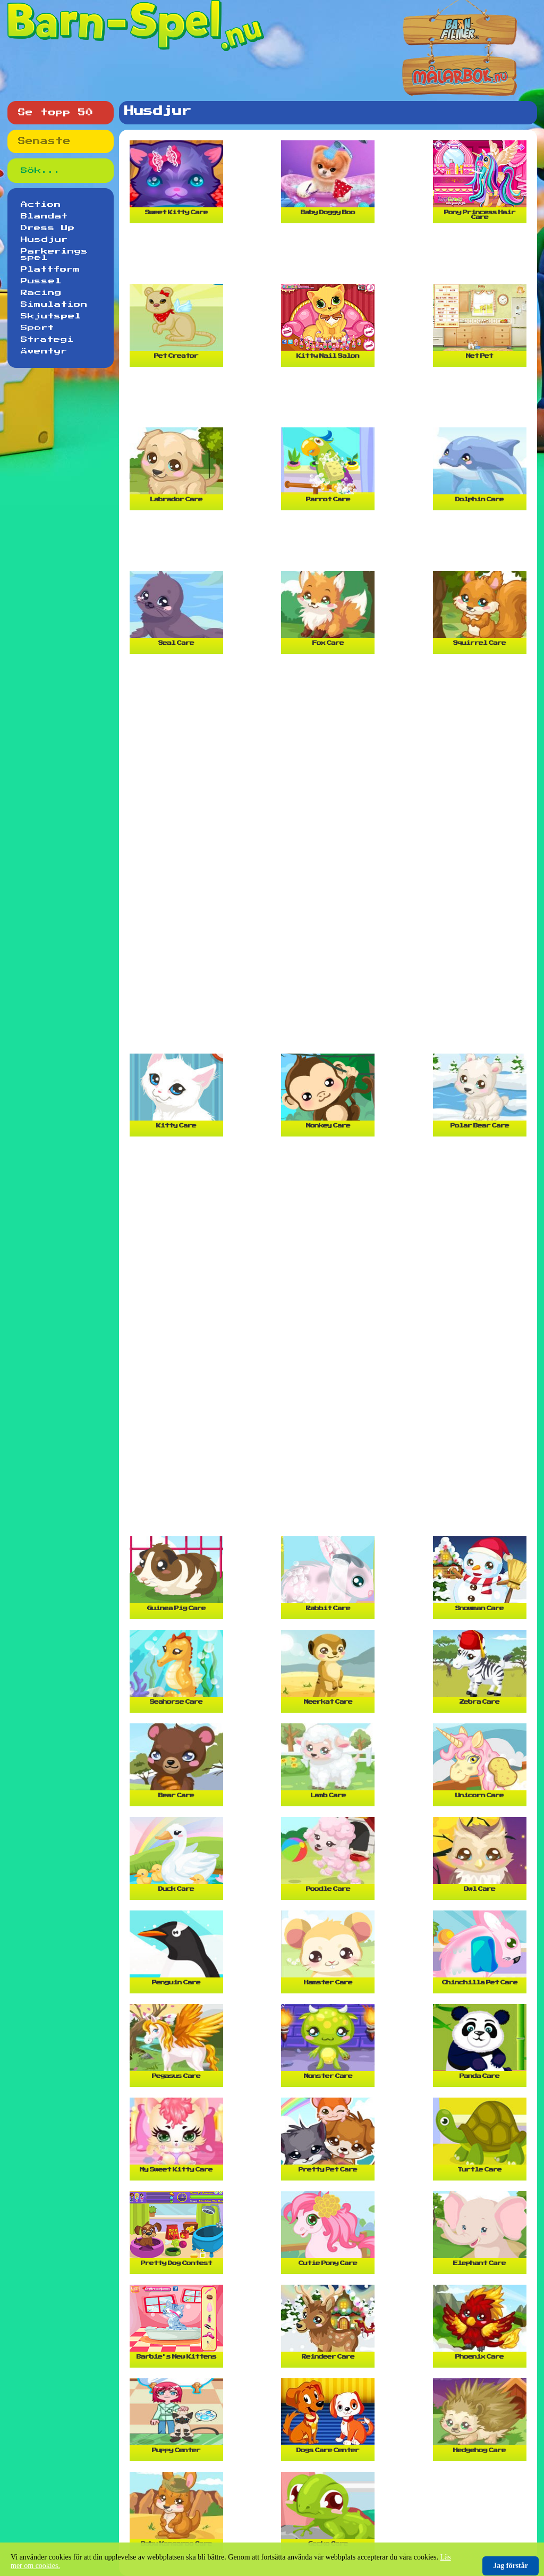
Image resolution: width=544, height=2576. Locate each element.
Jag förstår (510, 2566)
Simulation (54, 304)
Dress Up (48, 228)
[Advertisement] (330, 258)
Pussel (41, 281)
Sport (37, 328)
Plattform (50, 269)
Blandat (44, 216)
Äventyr (44, 351)
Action (41, 204)
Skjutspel (51, 316)
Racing (41, 293)
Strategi (47, 339)
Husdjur (44, 240)
